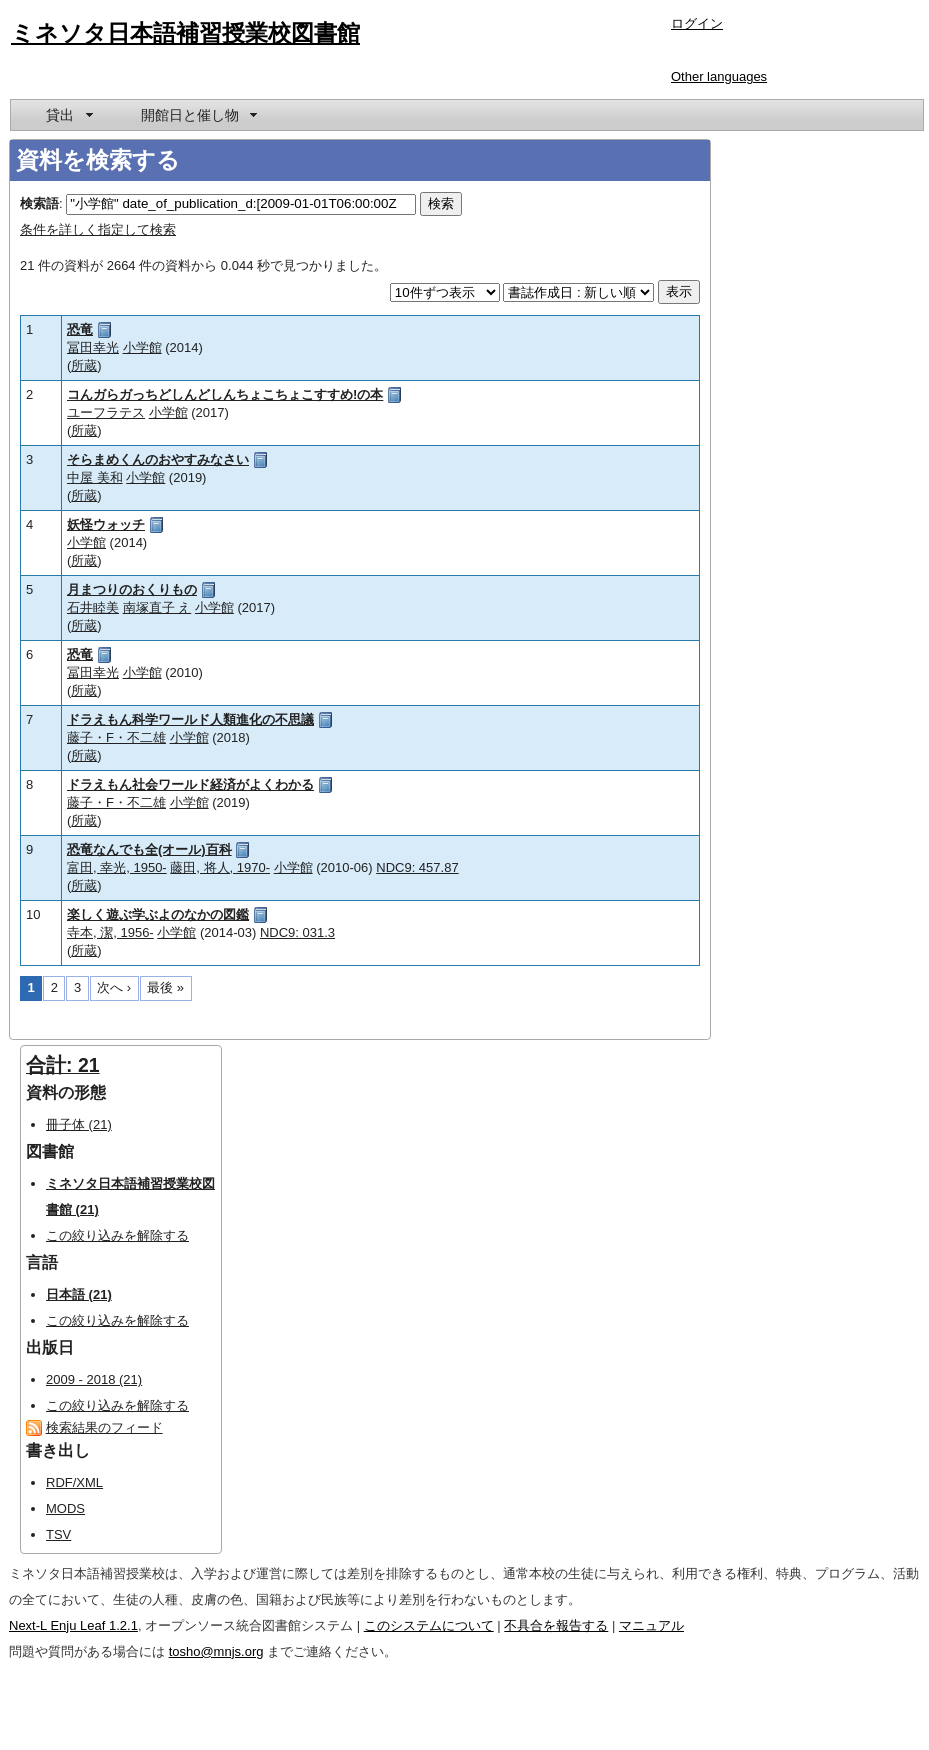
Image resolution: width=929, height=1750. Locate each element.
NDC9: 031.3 (297, 932)
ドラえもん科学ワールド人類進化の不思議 (190, 719)
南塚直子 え (157, 607)
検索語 (39, 203)
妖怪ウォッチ (106, 524)
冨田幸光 (93, 347)
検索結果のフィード (104, 1427)
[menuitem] (68, 115)
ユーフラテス (106, 412)
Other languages (719, 76)
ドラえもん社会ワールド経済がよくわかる (190, 784)
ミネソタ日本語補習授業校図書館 (185, 33)
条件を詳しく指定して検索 (98, 229)
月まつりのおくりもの (132, 589)
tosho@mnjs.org (216, 1651)
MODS (65, 1508)
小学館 (142, 347)
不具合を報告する (556, 1625)
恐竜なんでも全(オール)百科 (149, 849)
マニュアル (651, 1625)
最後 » (165, 987)
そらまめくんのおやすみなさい (158, 459)
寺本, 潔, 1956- (110, 932)
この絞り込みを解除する (117, 1235)
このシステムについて (429, 1625)
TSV (58, 1534)
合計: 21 (63, 1065)
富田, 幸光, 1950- (117, 867)
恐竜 (80, 329)
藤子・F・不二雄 (116, 737)
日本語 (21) (79, 1294)
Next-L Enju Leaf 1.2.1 (73, 1625)
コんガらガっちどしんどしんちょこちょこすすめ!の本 (225, 394)
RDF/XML (74, 1482)
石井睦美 (93, 607)
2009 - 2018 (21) (94, 1379)
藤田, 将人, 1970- (220, 867)
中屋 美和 (95, 477)
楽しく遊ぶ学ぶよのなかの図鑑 (158, 914)
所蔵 (84, 365)
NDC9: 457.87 (417, 867)
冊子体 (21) (79, 1124)
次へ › (114, 987)
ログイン (697, 23)
